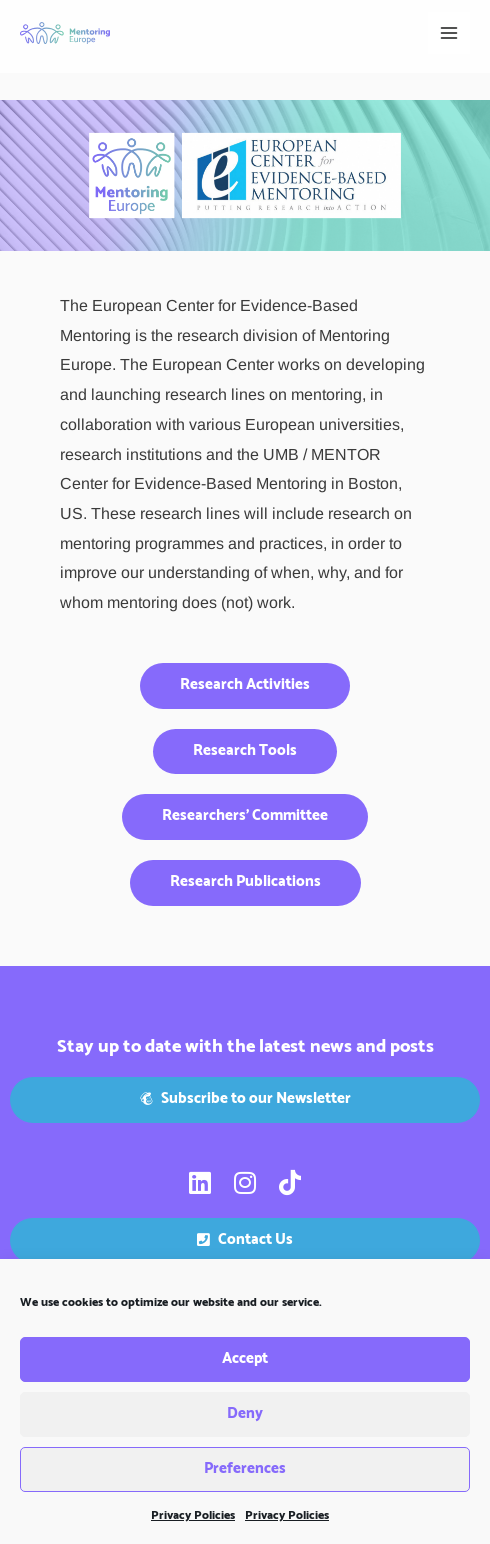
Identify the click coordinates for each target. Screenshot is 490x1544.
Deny (245, 1414)
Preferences (245, 1469)
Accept (245, 1359)
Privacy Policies (193, 1515)
